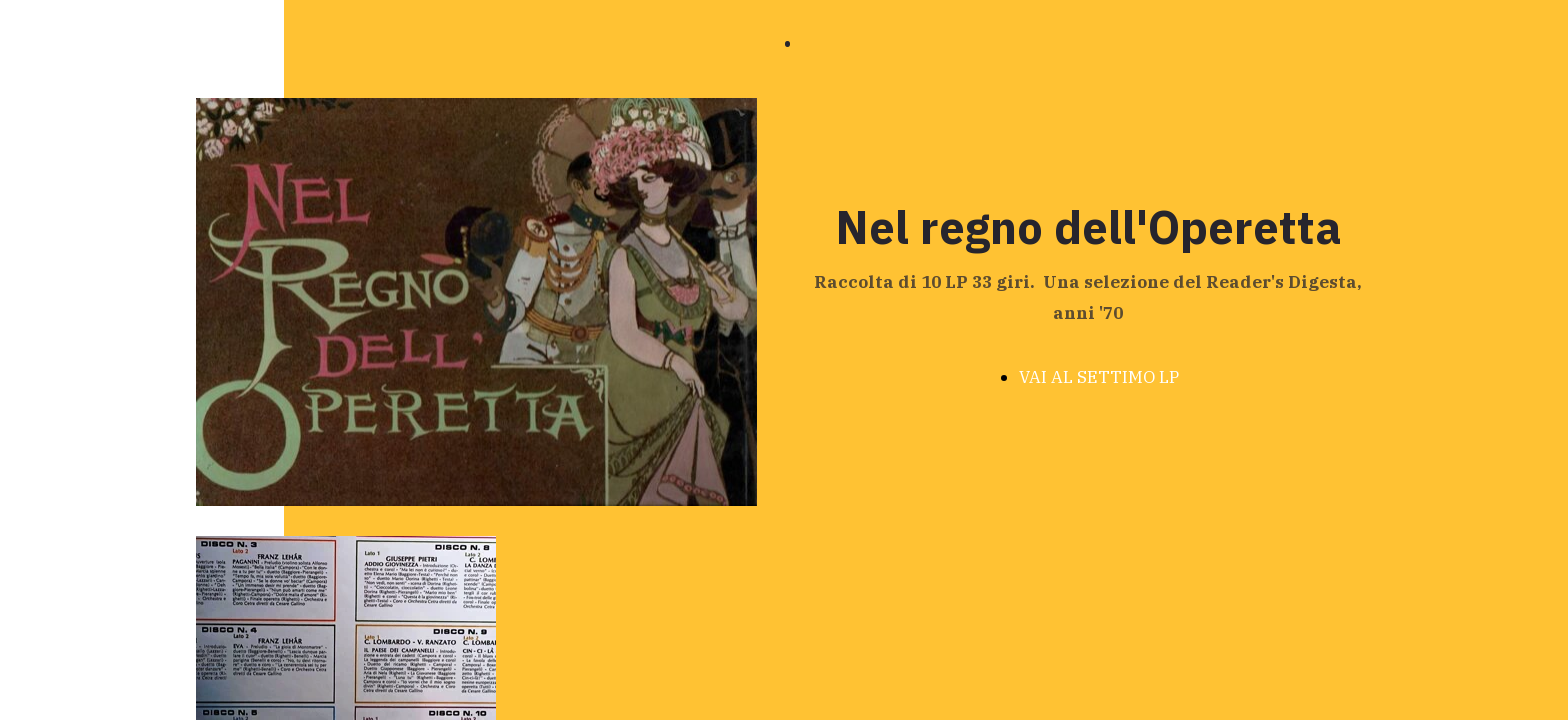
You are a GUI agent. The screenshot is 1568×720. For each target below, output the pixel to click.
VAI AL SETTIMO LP (1099, 377)
